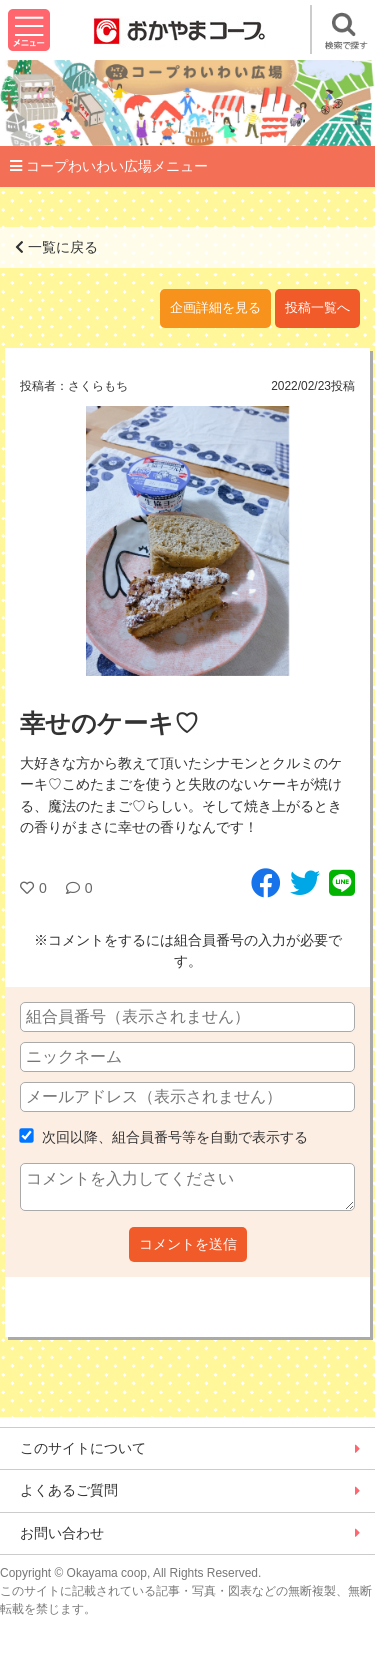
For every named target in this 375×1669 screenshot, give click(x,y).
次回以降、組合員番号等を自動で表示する (164, 1136)
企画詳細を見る (215, 308)
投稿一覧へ (317, 308)
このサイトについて (83, 1448)
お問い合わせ (62, 1533)
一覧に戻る (56, 247)
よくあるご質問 (69, 1490)
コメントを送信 (188, 1244)
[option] (187, 541)
